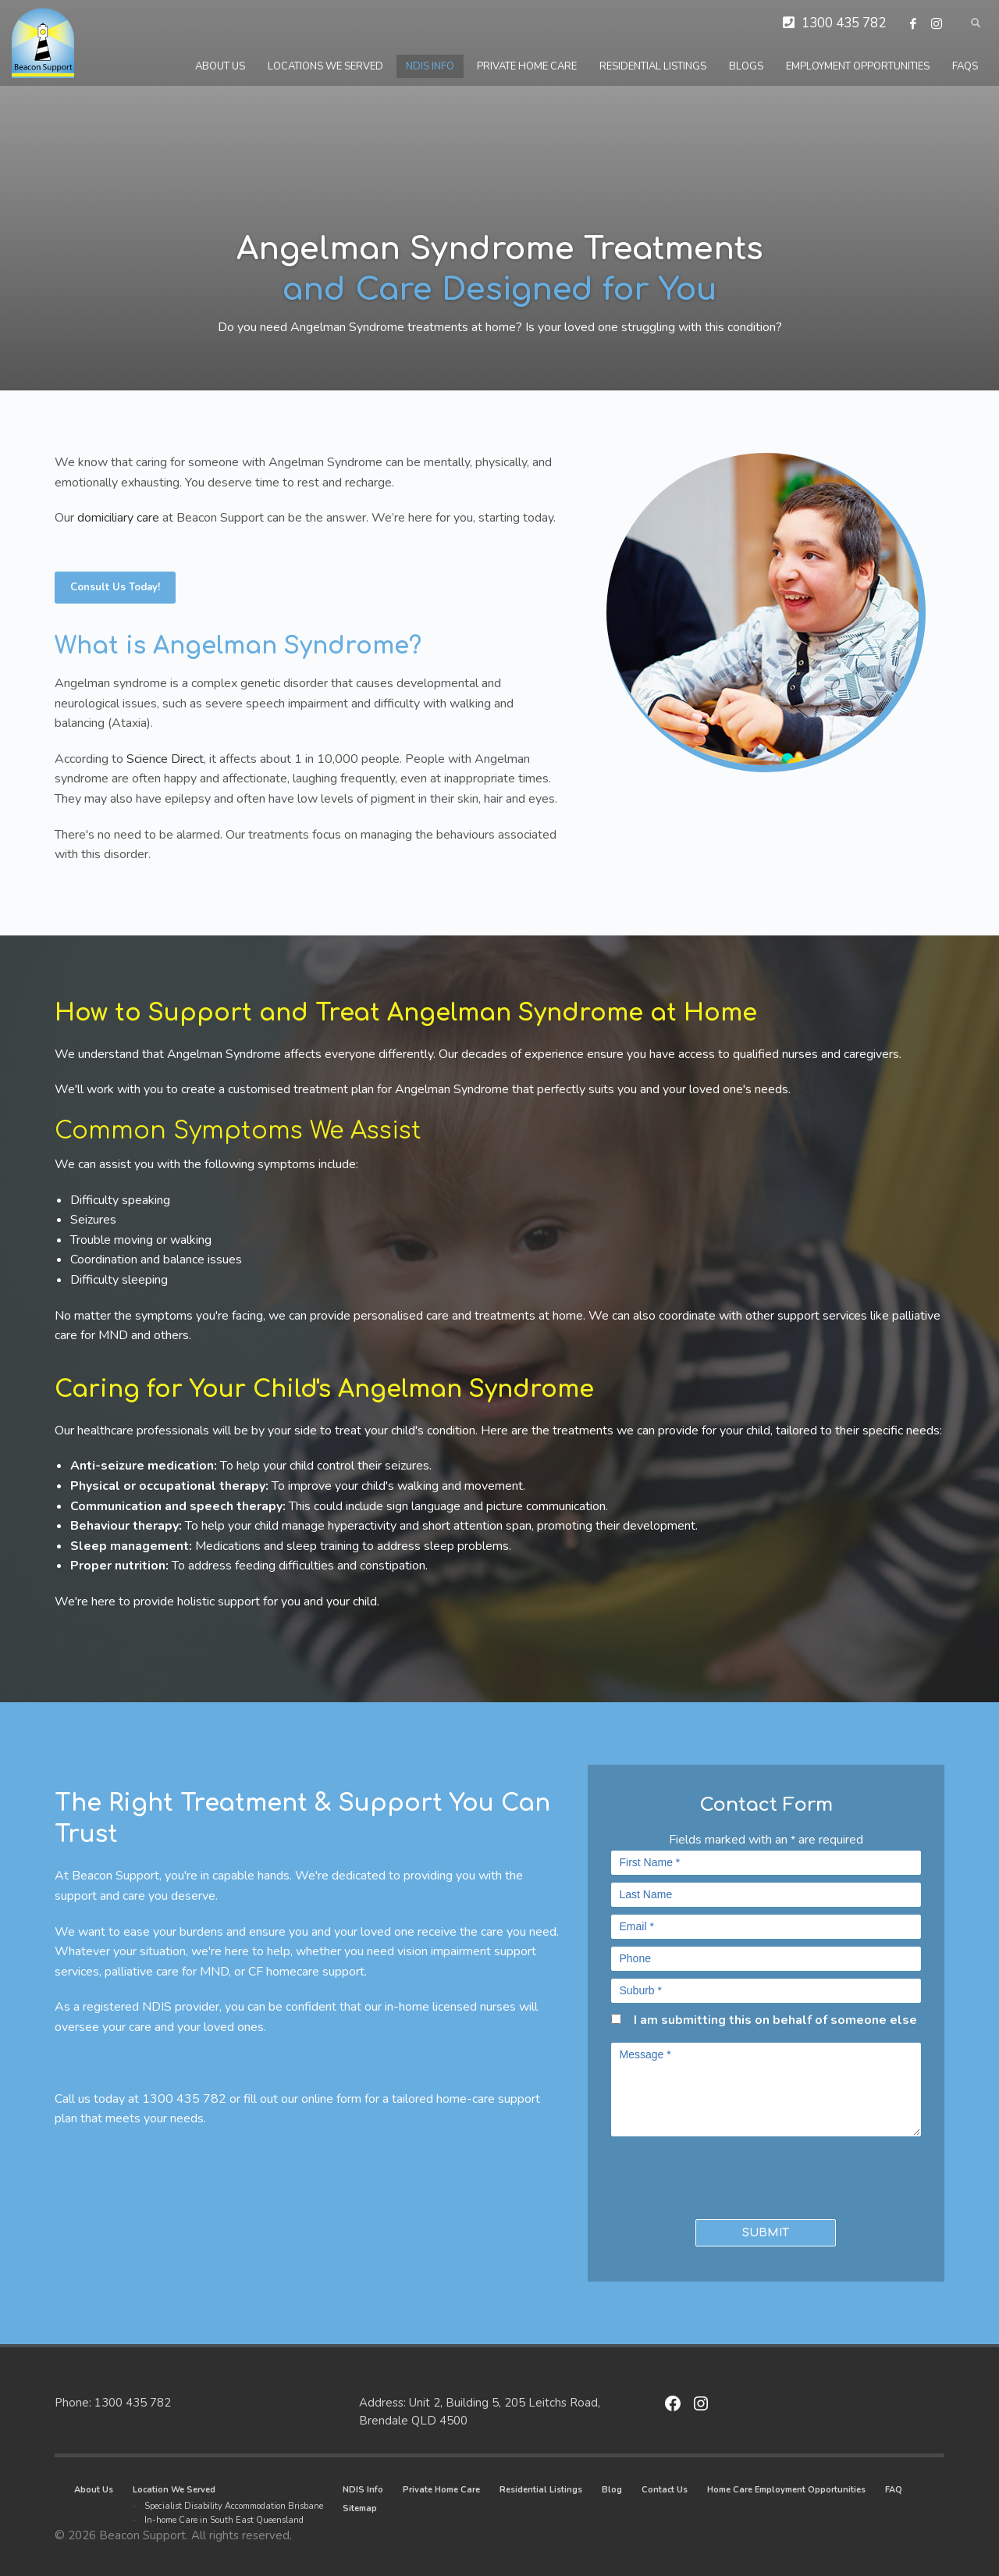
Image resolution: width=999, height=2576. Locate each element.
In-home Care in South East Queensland (224, 2520)
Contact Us (665, 2490)
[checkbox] (616, 2019)
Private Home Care (441, 2490)
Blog (612, 2490)
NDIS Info (363, 2490)
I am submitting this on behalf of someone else (775, 2020)
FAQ (893, 2490)
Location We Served (174, 2490)
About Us (93, 2490)
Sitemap (360, 2508)
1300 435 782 (844, 23)
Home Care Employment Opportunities (786, 2490)
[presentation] (702, 2173)
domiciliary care (118, 517)
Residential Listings (541, 2490)
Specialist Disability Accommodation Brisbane (233, 2506)
